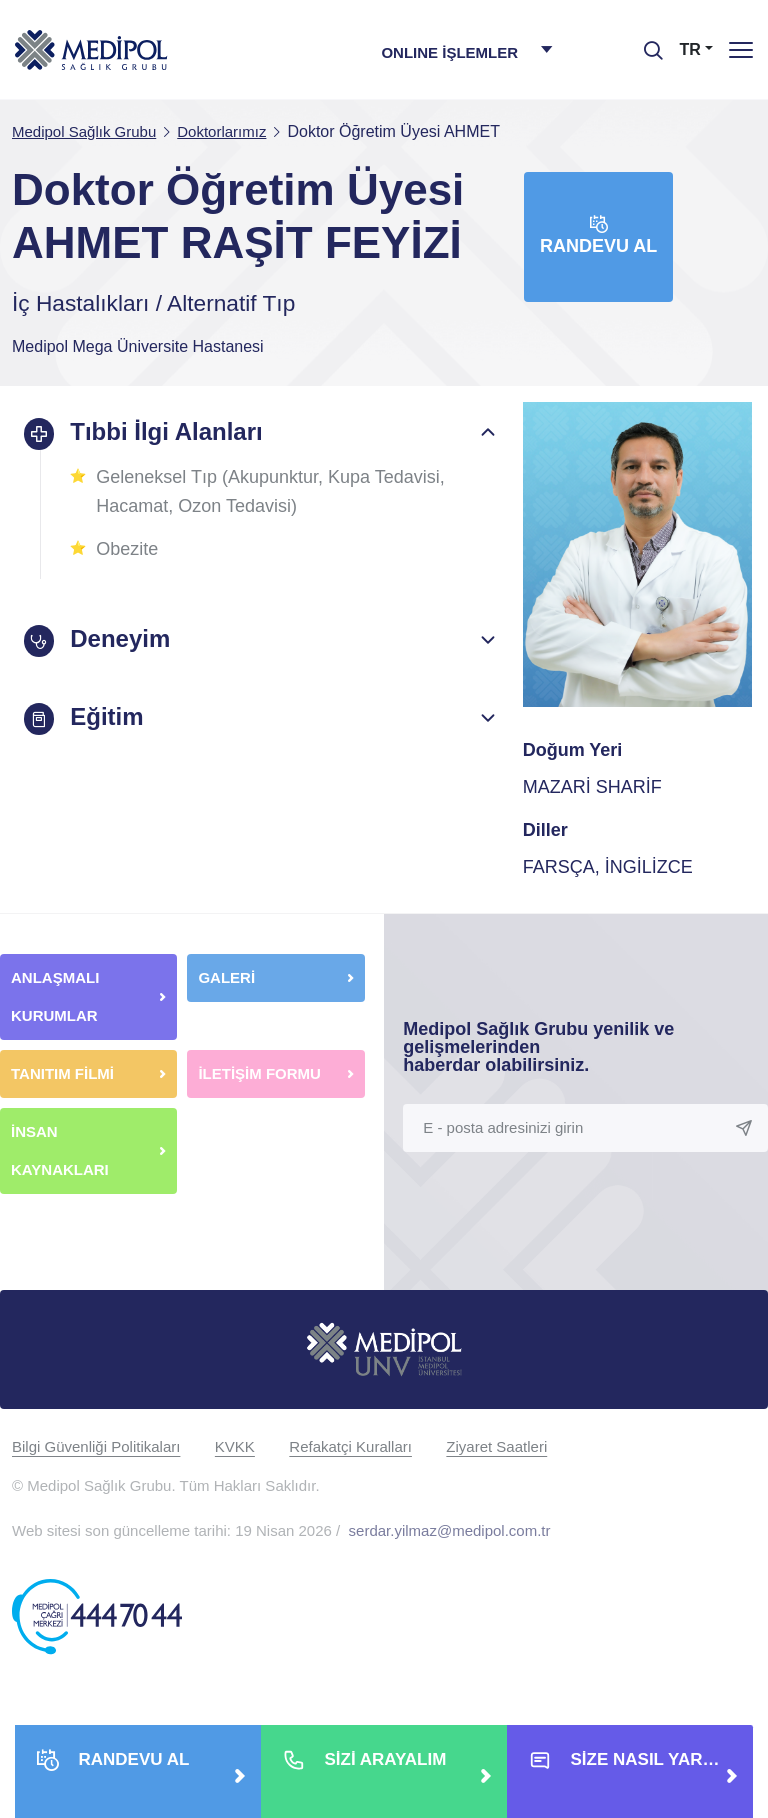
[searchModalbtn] (646, 43)
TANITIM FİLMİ (62, 1073)
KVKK (235, 1446)
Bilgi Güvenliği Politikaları (96, 1446)
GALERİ (226, 977)
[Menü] (741, 49)
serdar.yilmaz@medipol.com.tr (450, 1530)
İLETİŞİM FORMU (259, 1073)
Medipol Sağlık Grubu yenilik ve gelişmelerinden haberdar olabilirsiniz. (538, 1047)
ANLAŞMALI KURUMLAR (55, 996)
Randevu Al (598, 235)
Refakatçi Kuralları (350, 1446)
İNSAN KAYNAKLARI (62, 1150)
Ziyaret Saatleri (496, 1446)
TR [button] (690, 49)
